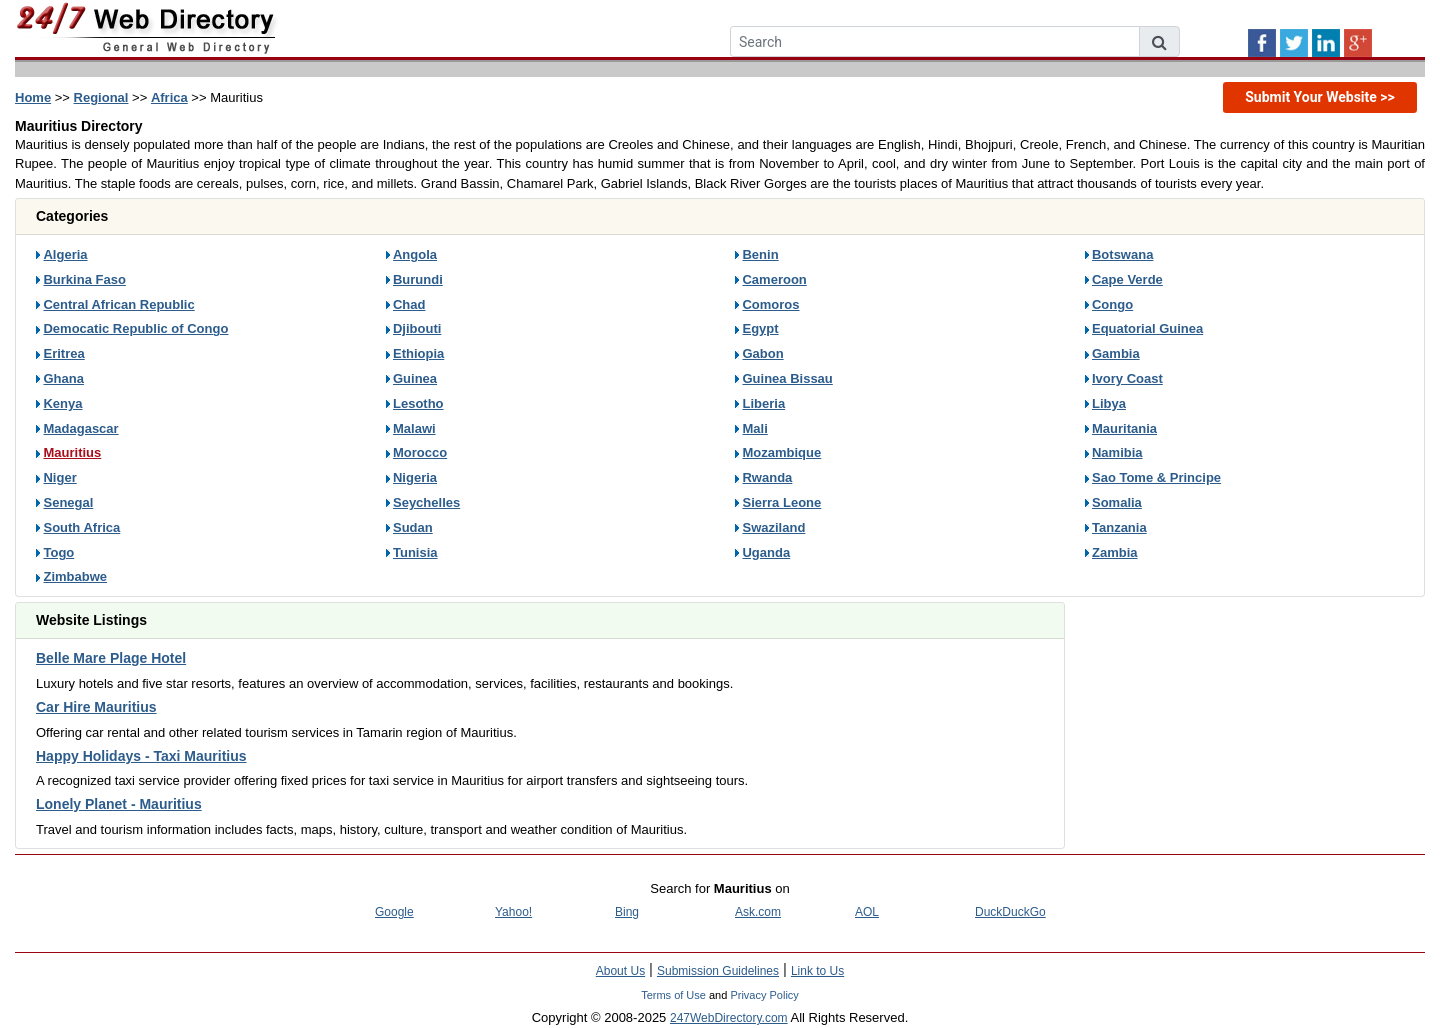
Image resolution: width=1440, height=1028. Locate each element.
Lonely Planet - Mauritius (119, 804)
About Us (620, 971)
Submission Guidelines (718, 971)
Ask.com (758, 912)
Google (394, 912)
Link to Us (817, 971)
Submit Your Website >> (1320, 97)
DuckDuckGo (1010, 912)
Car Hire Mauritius (96, 707)
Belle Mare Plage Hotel (111, 658)
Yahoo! (513, 912)
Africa (169, 97)
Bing (627, 912)
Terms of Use (673, 995)
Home (33, 97)
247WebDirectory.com (729, 1018)
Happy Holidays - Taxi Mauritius (141, 756)
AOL (867, 912)
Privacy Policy (764, 995)
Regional (101, 97)
